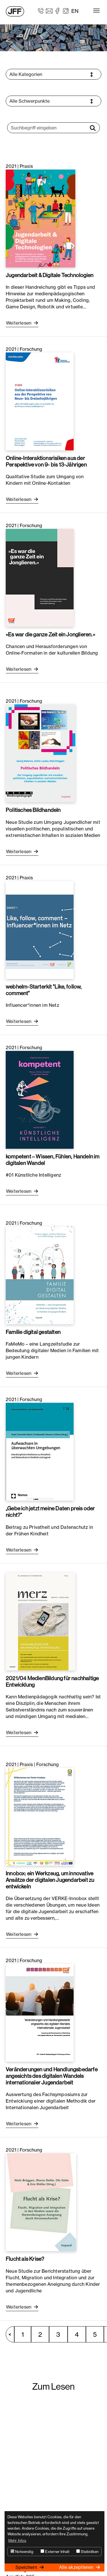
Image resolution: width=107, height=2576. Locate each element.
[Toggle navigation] (96, 10)
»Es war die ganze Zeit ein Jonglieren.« (50, 634)
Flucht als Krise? (25, 2259)
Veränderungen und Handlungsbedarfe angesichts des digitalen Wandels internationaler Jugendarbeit (52, 2076)
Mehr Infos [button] (17, 2540)
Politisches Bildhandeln (33, 810)
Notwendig (22, 2551)
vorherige (13, 2334)
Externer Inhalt (55, 2551)
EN (74, 11)
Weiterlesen (19, 323)
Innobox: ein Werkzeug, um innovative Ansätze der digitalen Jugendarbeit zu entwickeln (50, 1880)
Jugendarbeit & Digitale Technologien (49, 275)
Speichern (26, 2567)
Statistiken (87, 2551)
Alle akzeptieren (76, 2567)
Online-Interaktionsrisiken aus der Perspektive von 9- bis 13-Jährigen (46, 461)
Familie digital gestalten (33, 1332)
